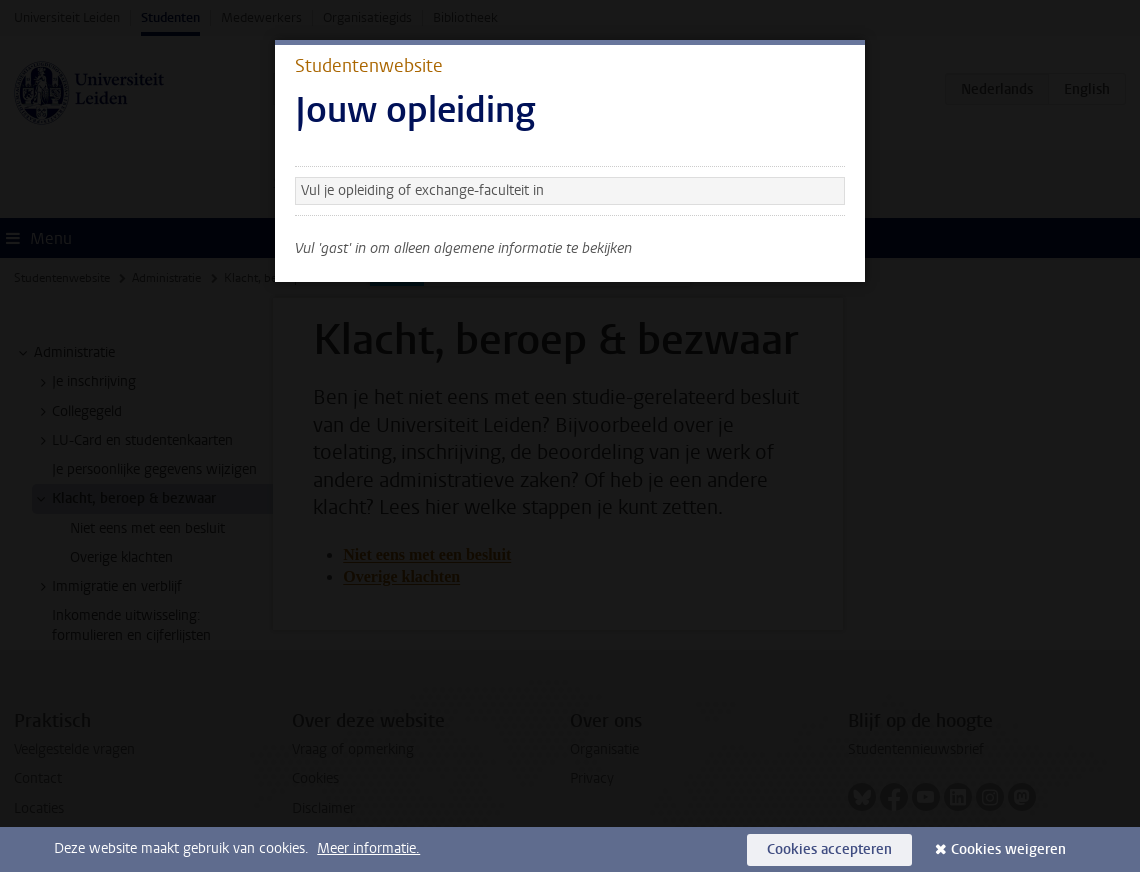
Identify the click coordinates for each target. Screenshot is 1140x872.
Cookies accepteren (829, 849)
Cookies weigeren (1008, 849)
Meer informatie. (368, 848)
